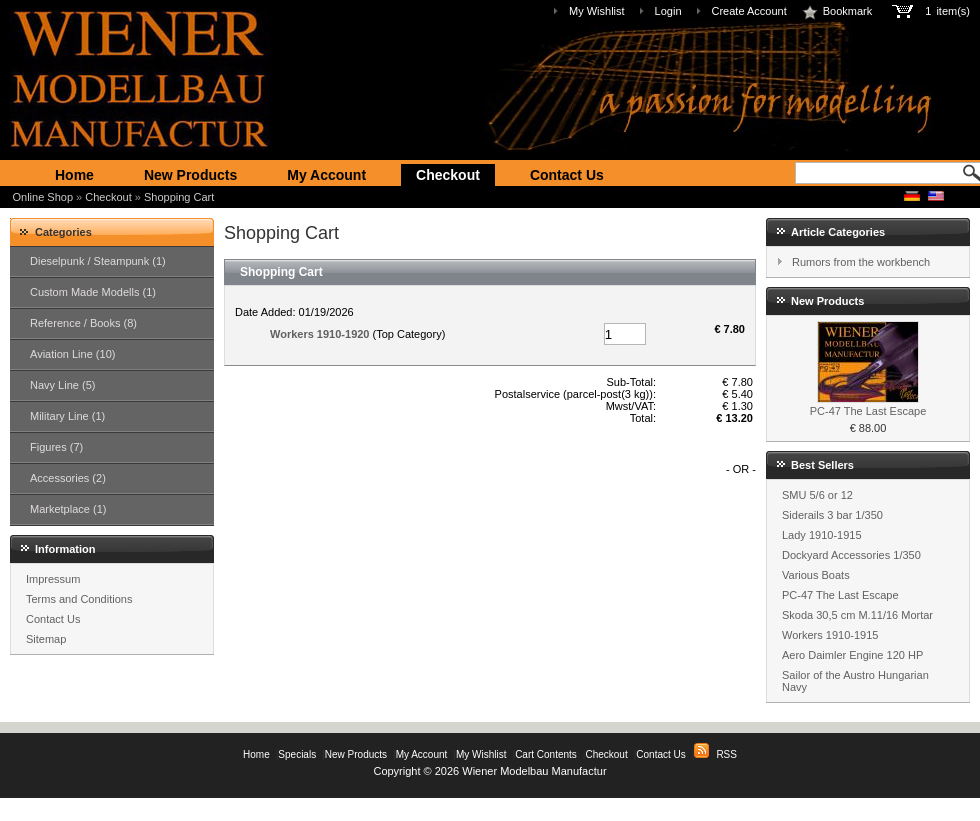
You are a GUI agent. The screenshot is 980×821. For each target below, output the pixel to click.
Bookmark (837, 11)
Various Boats (816, 575)
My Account (326, 175)
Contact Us (567, 175)
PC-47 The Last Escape (868, 411)
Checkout (448, 175)
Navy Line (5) (62, 385)
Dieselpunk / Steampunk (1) (98, 261)
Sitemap (46, 639)
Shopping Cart (179, 197)
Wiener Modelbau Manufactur (534, 771)
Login (668, 11)
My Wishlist (597, 11)
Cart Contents (546, 754)
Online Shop (43, 197)
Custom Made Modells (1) (93, 292)
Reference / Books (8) (83, 323)
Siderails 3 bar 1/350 (832, 515)
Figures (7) (56, 447)
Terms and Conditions (79, 599)
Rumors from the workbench (861, 262)
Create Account (749, 11)
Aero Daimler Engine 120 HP (852, 655)
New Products (190, 175)
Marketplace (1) (68, 509)
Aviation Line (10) (72, 354)
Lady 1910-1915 (822, 535)
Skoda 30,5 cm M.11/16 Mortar (857, 615)
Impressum (53, 579)
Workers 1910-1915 (830, 635)
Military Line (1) (67, 416)
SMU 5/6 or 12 (817, 495)
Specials (297, 754)
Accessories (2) (68, 478)
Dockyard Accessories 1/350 (851, 555)
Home (74, 175)
